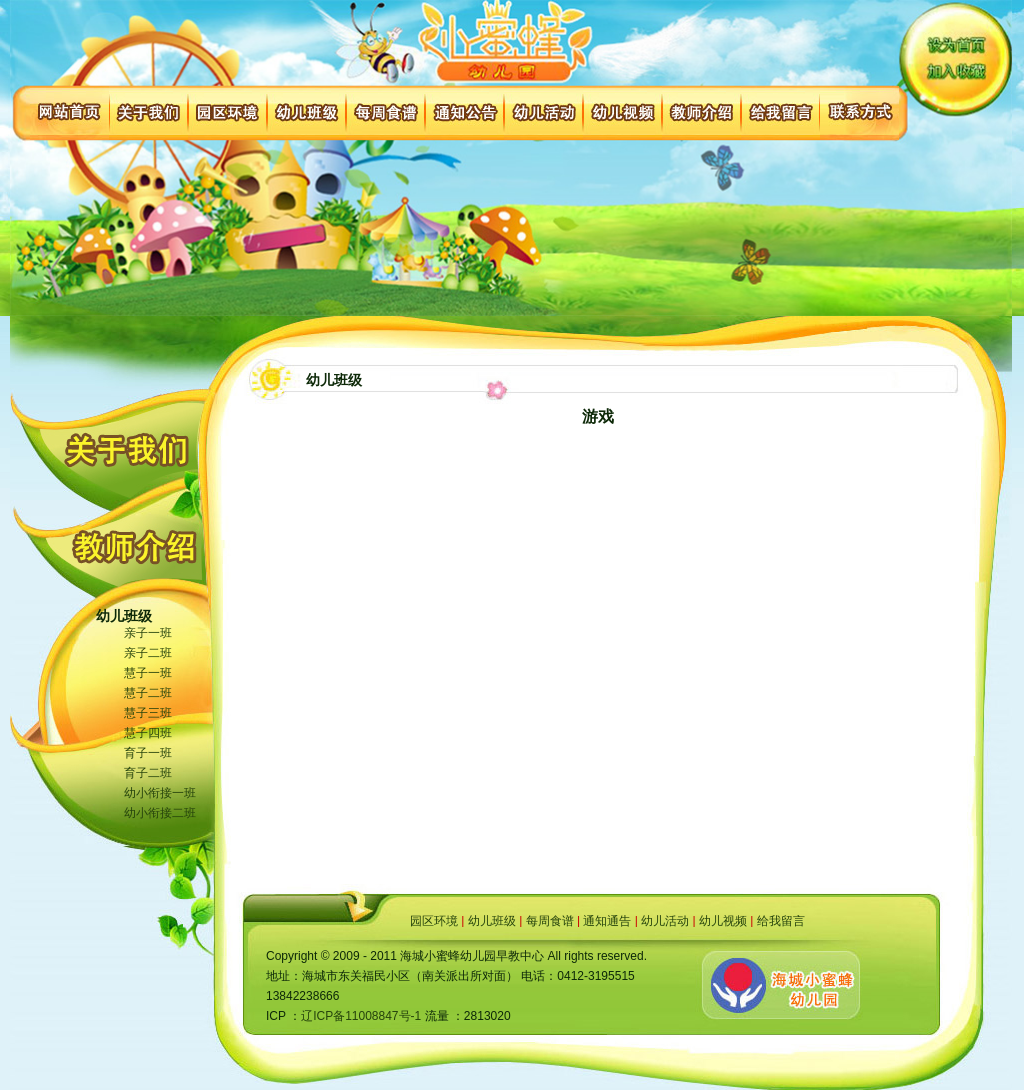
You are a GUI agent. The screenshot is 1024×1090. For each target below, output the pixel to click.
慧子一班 (148, 673)
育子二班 (148, 773)
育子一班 (148, 753)
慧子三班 (148, 713)
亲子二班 (148, 653)
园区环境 (434, 921)
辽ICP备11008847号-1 (361, 1016)
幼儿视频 (723, 921)
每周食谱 (550, 921)
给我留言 (781, 921)
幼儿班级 (492, 921)
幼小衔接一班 (160, 793)
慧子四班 (148, 733)
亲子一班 (148, 633)
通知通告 (607, 921)
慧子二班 (148, 693)
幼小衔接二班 (160, 813)
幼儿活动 (665, 921)
